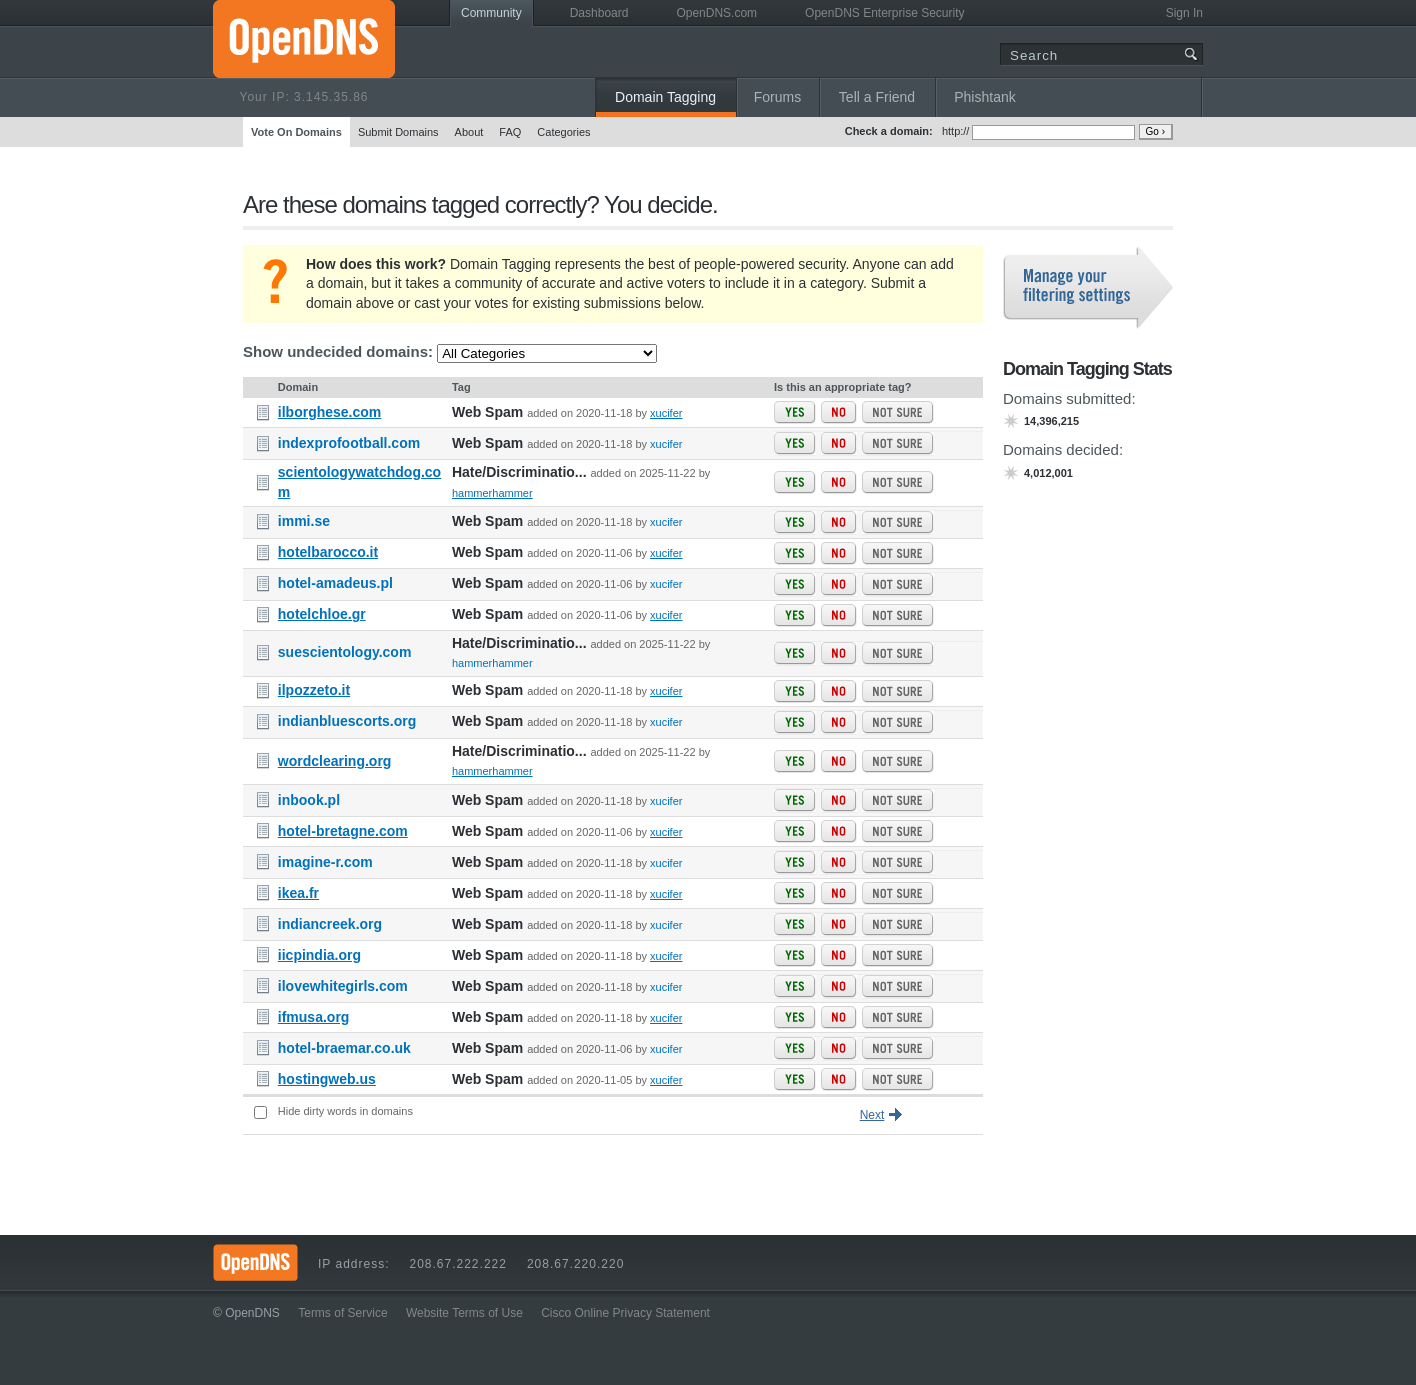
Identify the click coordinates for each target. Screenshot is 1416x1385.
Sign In (1184, 13)
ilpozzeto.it (314, 690)
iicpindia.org (319, 955)
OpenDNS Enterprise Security (884, 13)
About (469, 132)
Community (491, 13)
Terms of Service (342, 1313)
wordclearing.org (335, 761)
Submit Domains (398, 132)
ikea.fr (298, 893)
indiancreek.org (330, 924)
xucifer (666, 413)
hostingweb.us (327, 1079)
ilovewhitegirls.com (343, 986)
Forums (777, 97)
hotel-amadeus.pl (335, 583)
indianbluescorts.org (347, 721)
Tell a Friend (877, 97)
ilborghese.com (329, 412)
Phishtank (984, 97)
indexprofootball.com (349, 443)
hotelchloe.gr (322, 614)
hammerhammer (492, 493)
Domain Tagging (665, 97)
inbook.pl (309, 800)
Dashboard (599, 13)
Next (872, 1115)
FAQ (510, 132)
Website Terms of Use (464, 1313)
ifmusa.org (314, 1017)
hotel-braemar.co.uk (344, 1048)
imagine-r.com (325, 862)
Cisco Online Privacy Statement (625, 1313)
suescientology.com (345, 652)
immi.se (304, 521)
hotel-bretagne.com (343, 831)
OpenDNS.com (716, 13)
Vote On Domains (296, 132)
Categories (563, 132)
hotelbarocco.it (328, 552)
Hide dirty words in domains (345, 1111)
